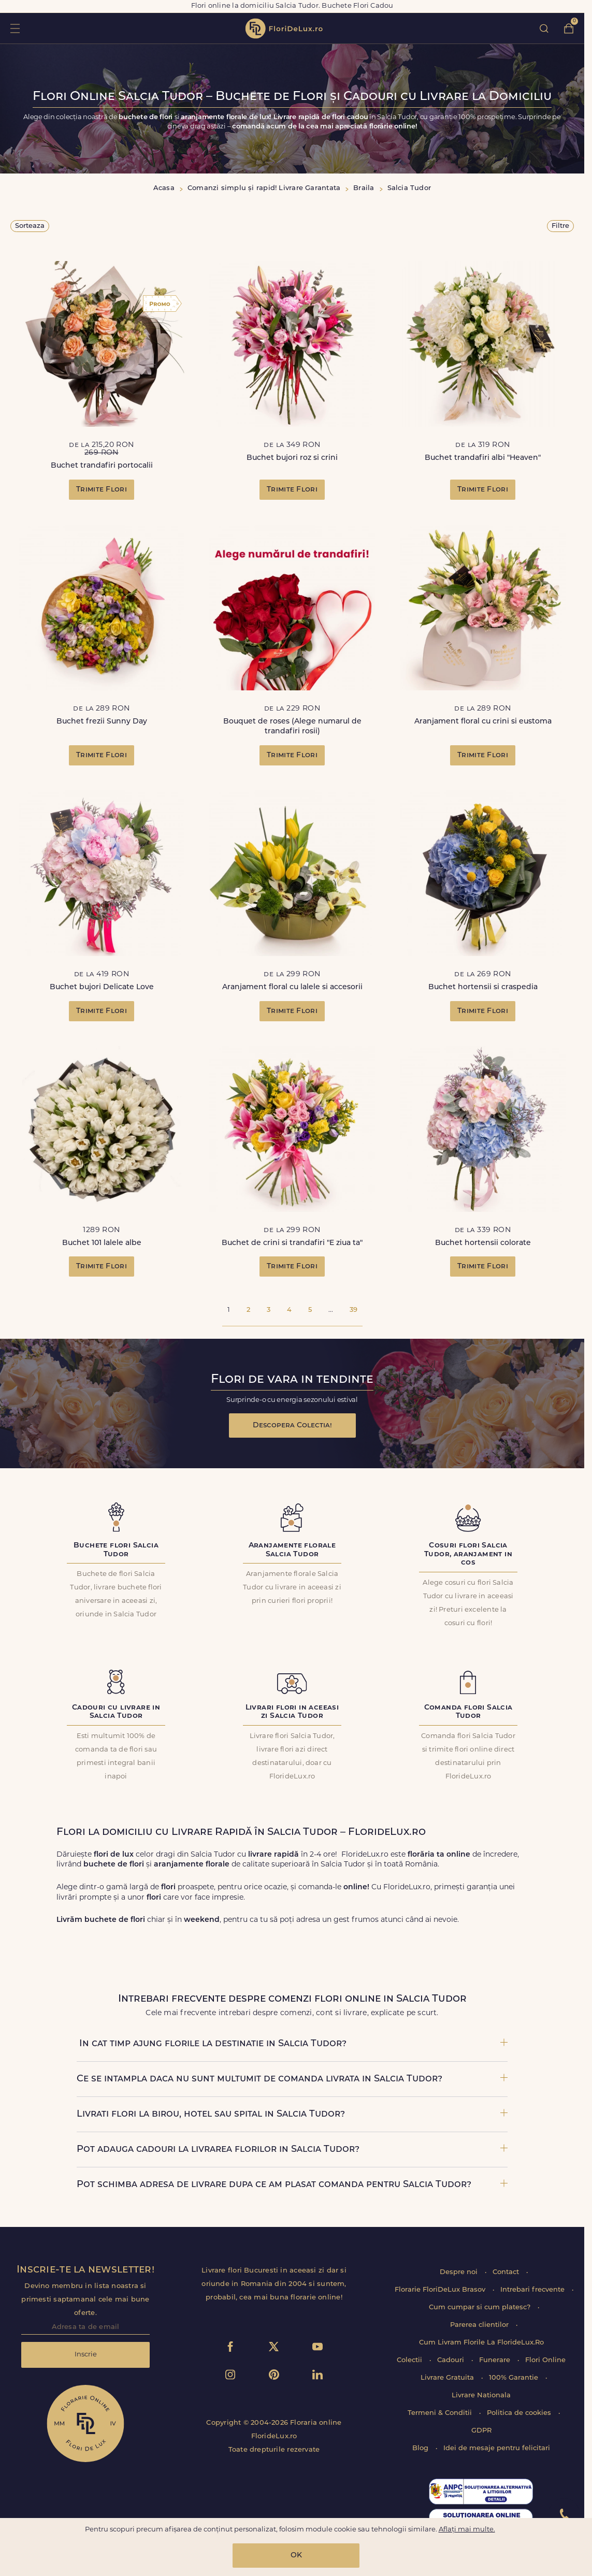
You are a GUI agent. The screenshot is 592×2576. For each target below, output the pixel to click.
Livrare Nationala (481, 2395)
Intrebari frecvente (533, 2289)
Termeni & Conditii (441, 2413)
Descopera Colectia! (292, 1425)
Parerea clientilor (480, 2325)
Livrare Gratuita (448, 2378)
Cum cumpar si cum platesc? (480, 2307)
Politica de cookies (520, 2413)
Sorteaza (30, 226)
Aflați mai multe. (467, 2529)
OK (296, 2555)
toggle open (14, 28)
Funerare (495, 2360)
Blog (421, 2448)
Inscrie (86, 2354)
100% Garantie (514, 2378)
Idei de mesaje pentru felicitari (496, 2448)
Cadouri (451, 2360)
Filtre (560, 226)
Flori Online (545, 2360)
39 (353, 1310)
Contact (507, 2272)
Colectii (410, 2360)
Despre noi (460, 2272)
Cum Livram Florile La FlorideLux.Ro (481, 2342)
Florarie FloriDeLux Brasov (441, 2289)
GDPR (481, 2430)
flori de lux (284, 28)
